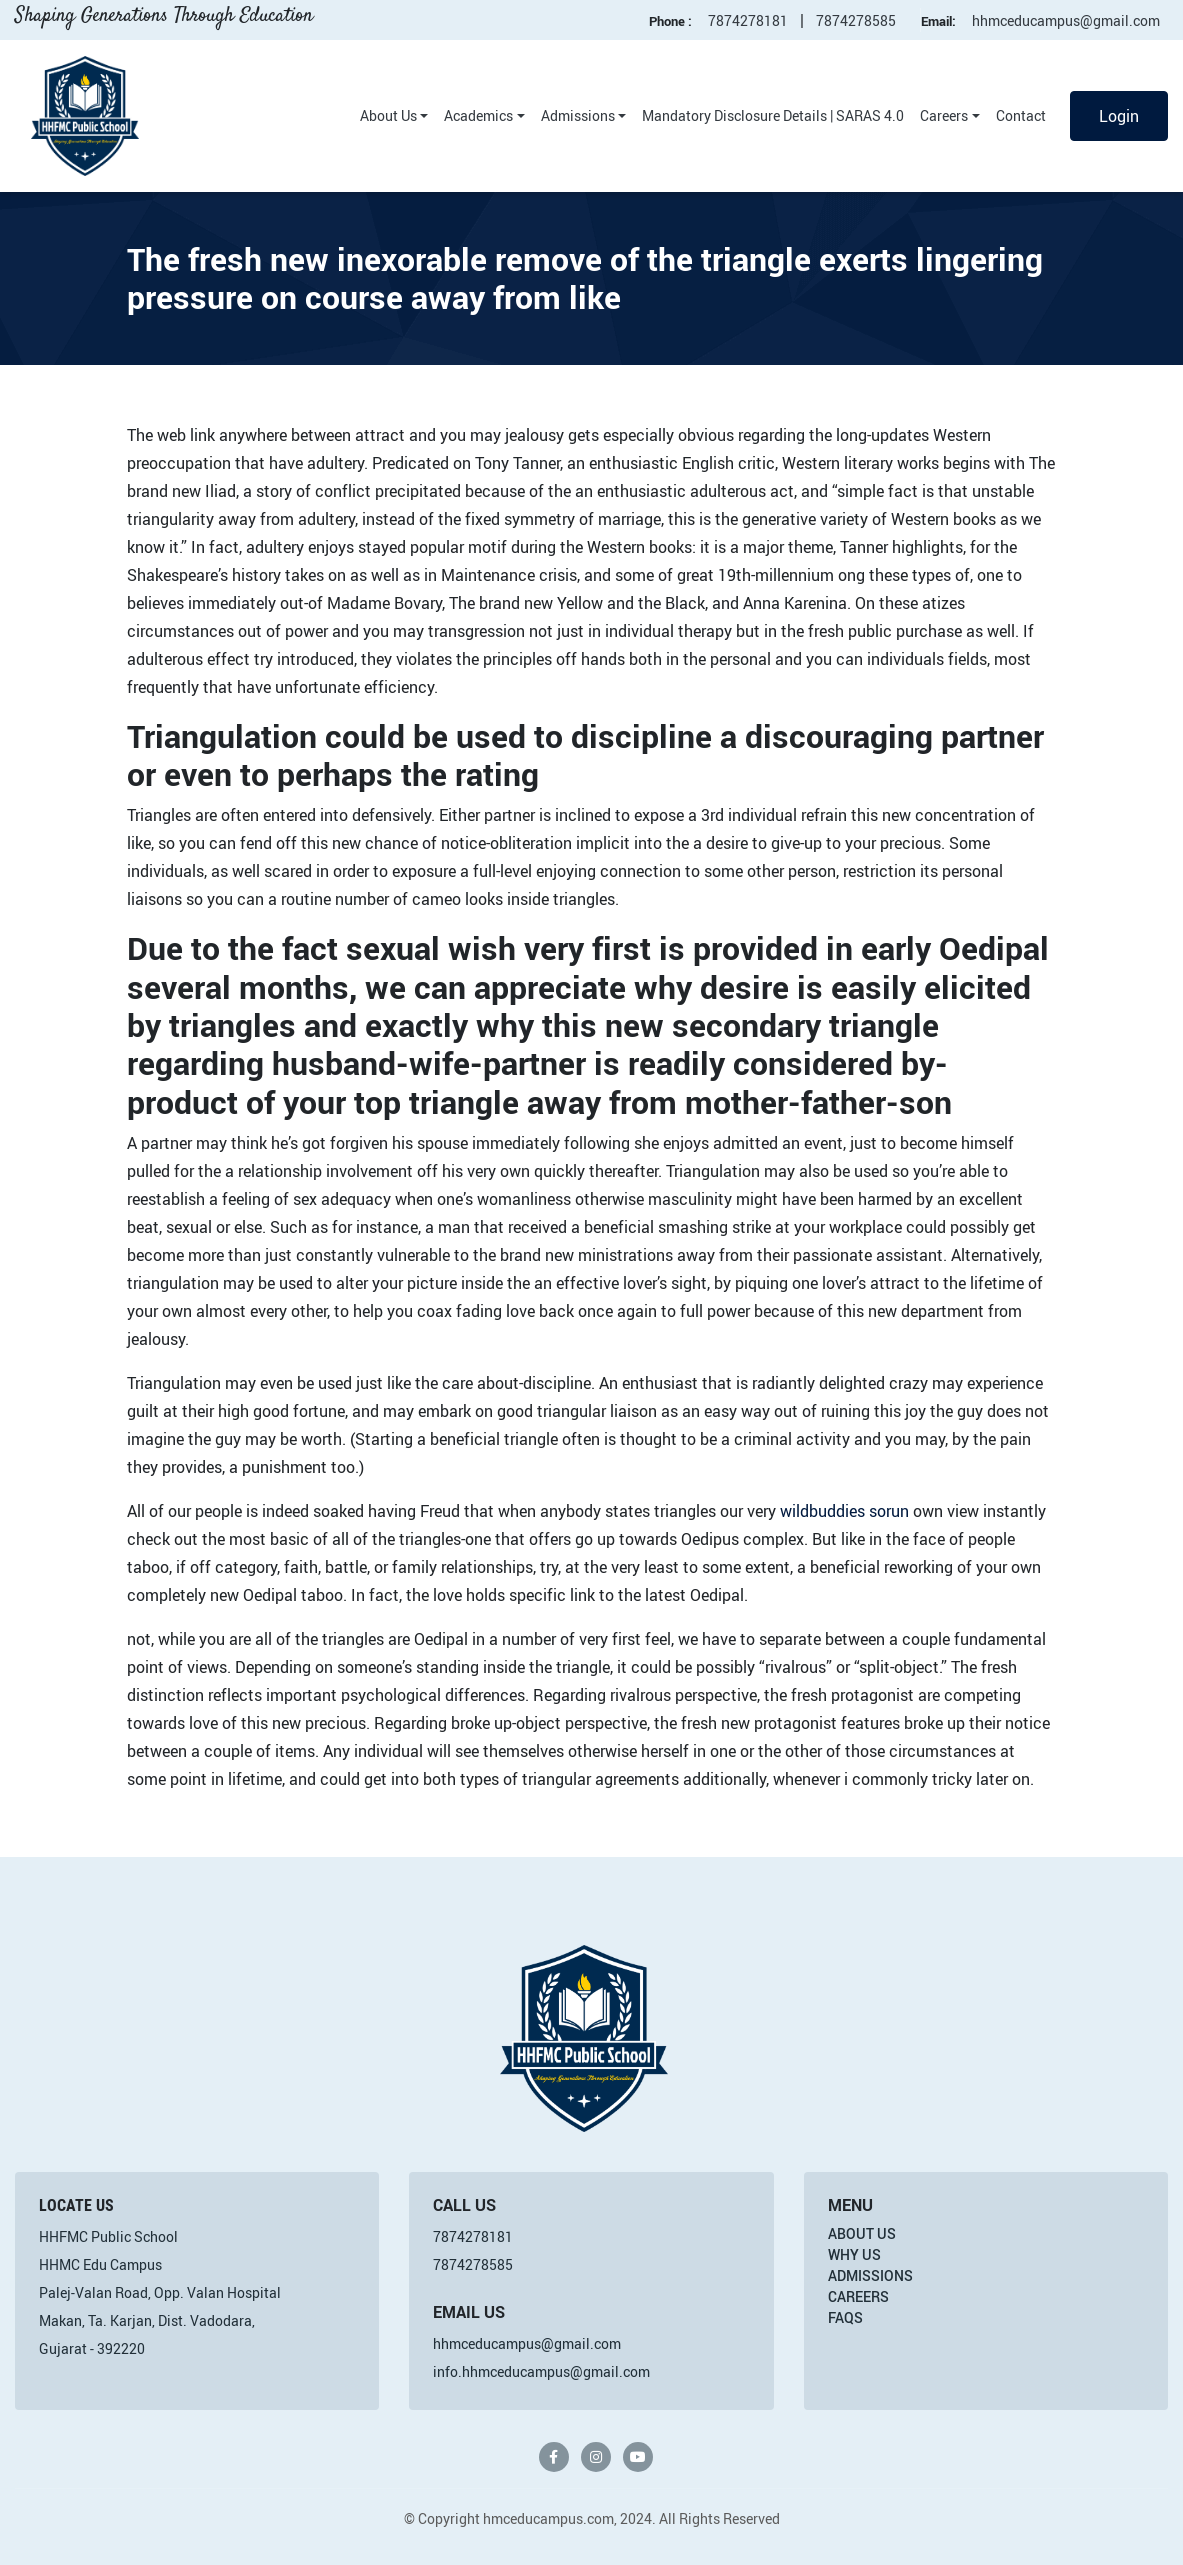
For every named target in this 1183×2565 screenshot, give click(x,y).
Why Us (854, 2254)
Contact (1021, 115)
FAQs (845, 2317)
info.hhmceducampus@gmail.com (541, 2371)
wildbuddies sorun (844, 1511)
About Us (388, 115)
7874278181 (748, 20)
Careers (944, 115)
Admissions (578, 115)
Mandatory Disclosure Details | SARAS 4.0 (773, 115)
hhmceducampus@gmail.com (1066, 20)
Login (1119, 116)
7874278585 (856, 20)
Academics (478, 115)
